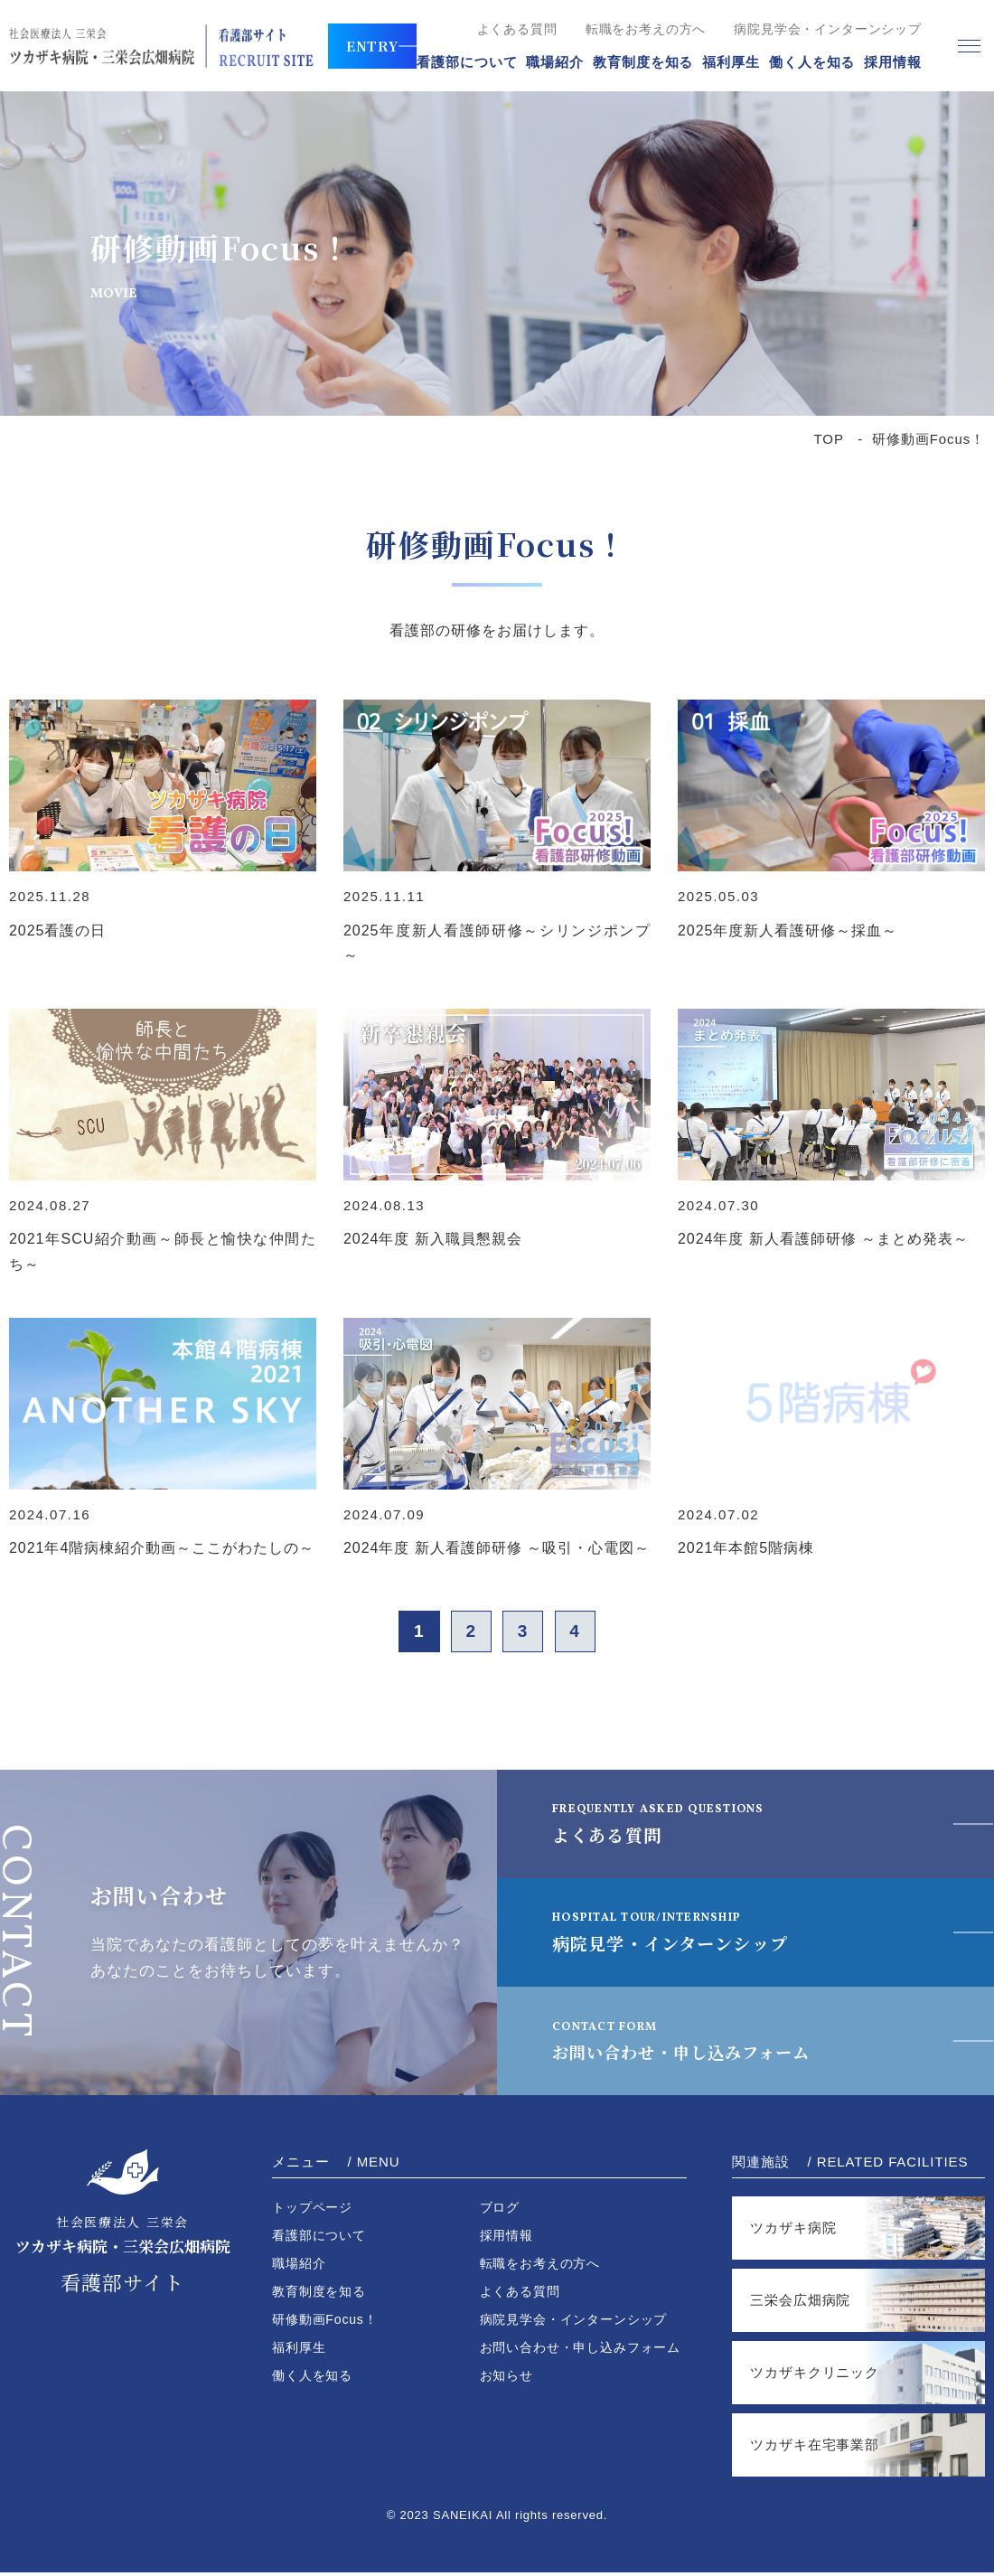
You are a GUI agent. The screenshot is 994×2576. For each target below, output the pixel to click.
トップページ (312, 2211)
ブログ (500, 2211)
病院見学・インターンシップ (681, 1935)
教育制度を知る (643, 62)
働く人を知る (812, 62)
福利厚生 (731, 62)
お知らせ (506, 2379)
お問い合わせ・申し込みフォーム (702, 2044)
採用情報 (893, 62)
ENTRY (372, 45)
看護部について (467, 62)
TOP (829, 439)
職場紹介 (555, 62)
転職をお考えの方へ (646, 29)
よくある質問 (517, 29)
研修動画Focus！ (325, 2323)
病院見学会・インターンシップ (828, 29)
